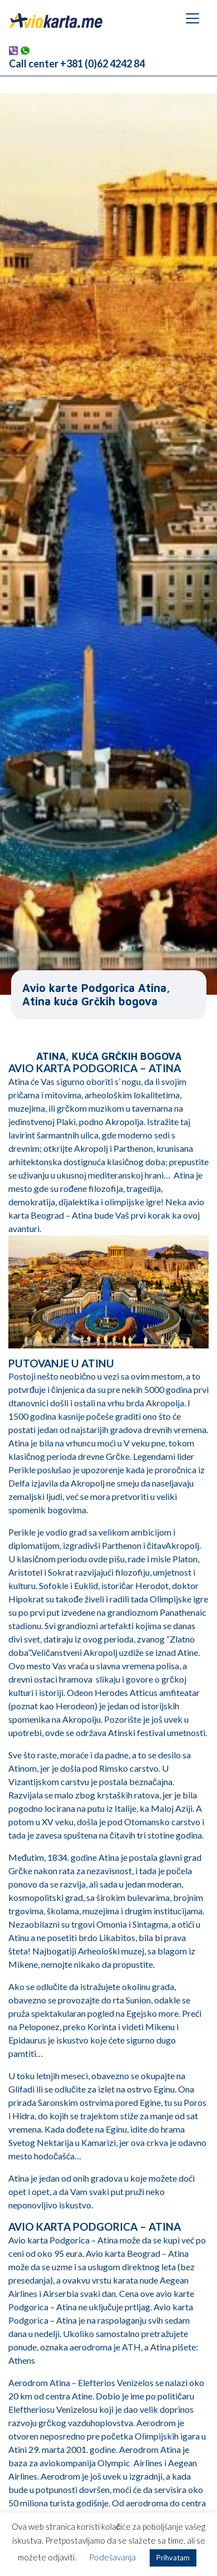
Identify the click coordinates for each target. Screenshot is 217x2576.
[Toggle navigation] (192, 18)
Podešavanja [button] (112, 2557)
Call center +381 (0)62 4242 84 (77, 63)
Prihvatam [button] (173, 2557)
